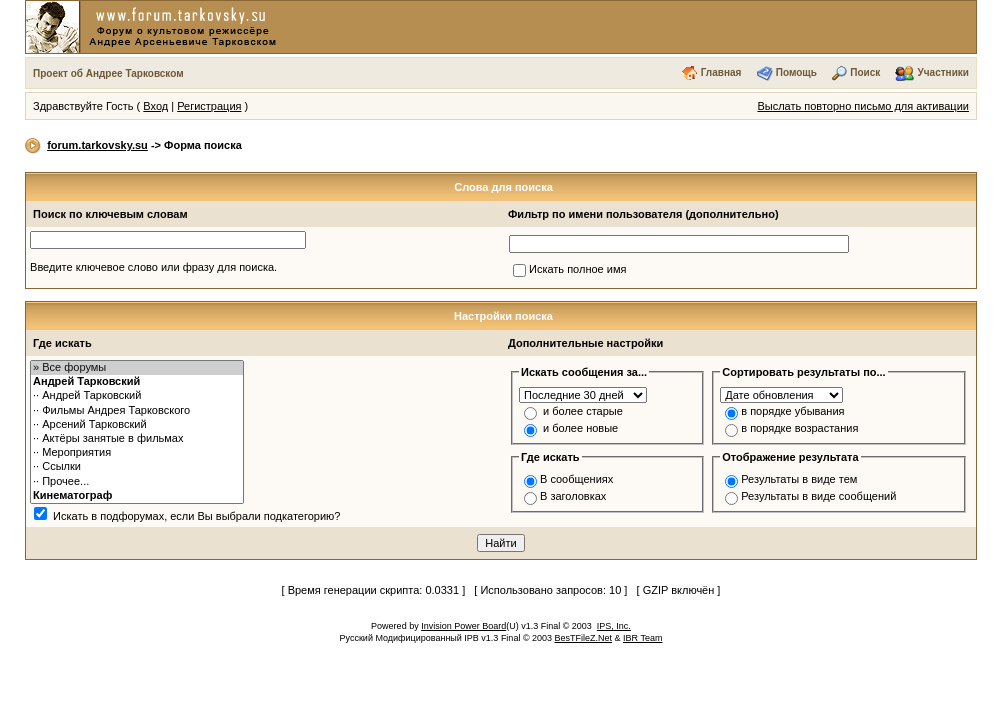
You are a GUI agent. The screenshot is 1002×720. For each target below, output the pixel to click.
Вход (155, 106)
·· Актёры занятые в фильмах (137, 439)
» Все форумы (137, 368)
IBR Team (642, 638)
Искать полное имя (577, 269)
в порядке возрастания (799, 428)
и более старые (583, 411)
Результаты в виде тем (799, 479)
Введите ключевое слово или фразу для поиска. (153, 267)
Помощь (796, 72)
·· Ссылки (137, 467)
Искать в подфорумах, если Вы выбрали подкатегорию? (196, 516)
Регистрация (209, 106)
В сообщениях (576, 479)
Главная (721, 72)
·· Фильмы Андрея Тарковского (137, 411)
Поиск (865, 72)
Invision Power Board (463, 626)
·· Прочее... (137, 482)
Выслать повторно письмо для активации (863, 106)
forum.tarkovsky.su (97, 145)
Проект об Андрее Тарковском (108, 73)
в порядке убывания (792, 411)
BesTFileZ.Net (584, 638)
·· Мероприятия (137, 453)
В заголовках (573, 496)
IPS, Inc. (614, 626)
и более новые (580, 428)
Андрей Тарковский (137, 382)
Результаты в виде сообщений (818, 496)
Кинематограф (137, 496)
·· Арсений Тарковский (137, 425)
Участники (943, 72)
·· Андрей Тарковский (137, 396)
